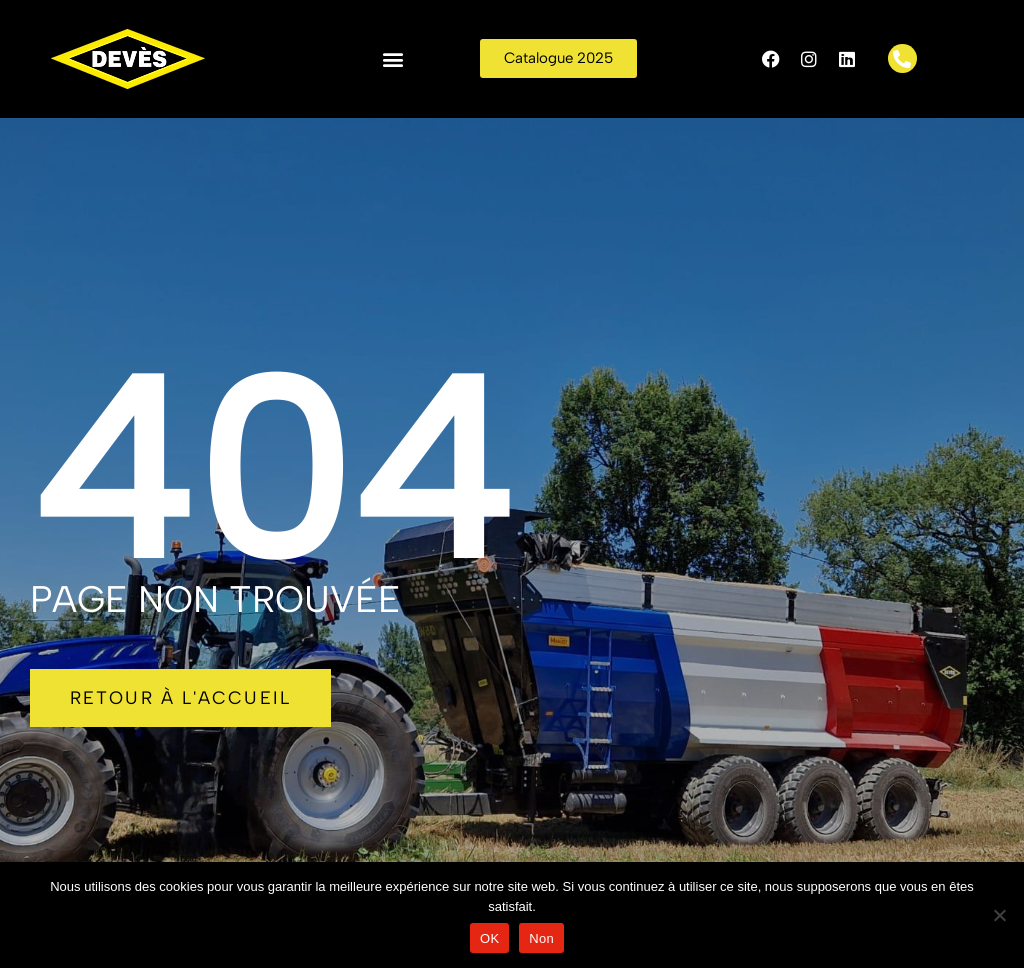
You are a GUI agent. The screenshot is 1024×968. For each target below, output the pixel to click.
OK (489, 938)
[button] (393, 58)
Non (541, 938)
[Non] (999, 915)
